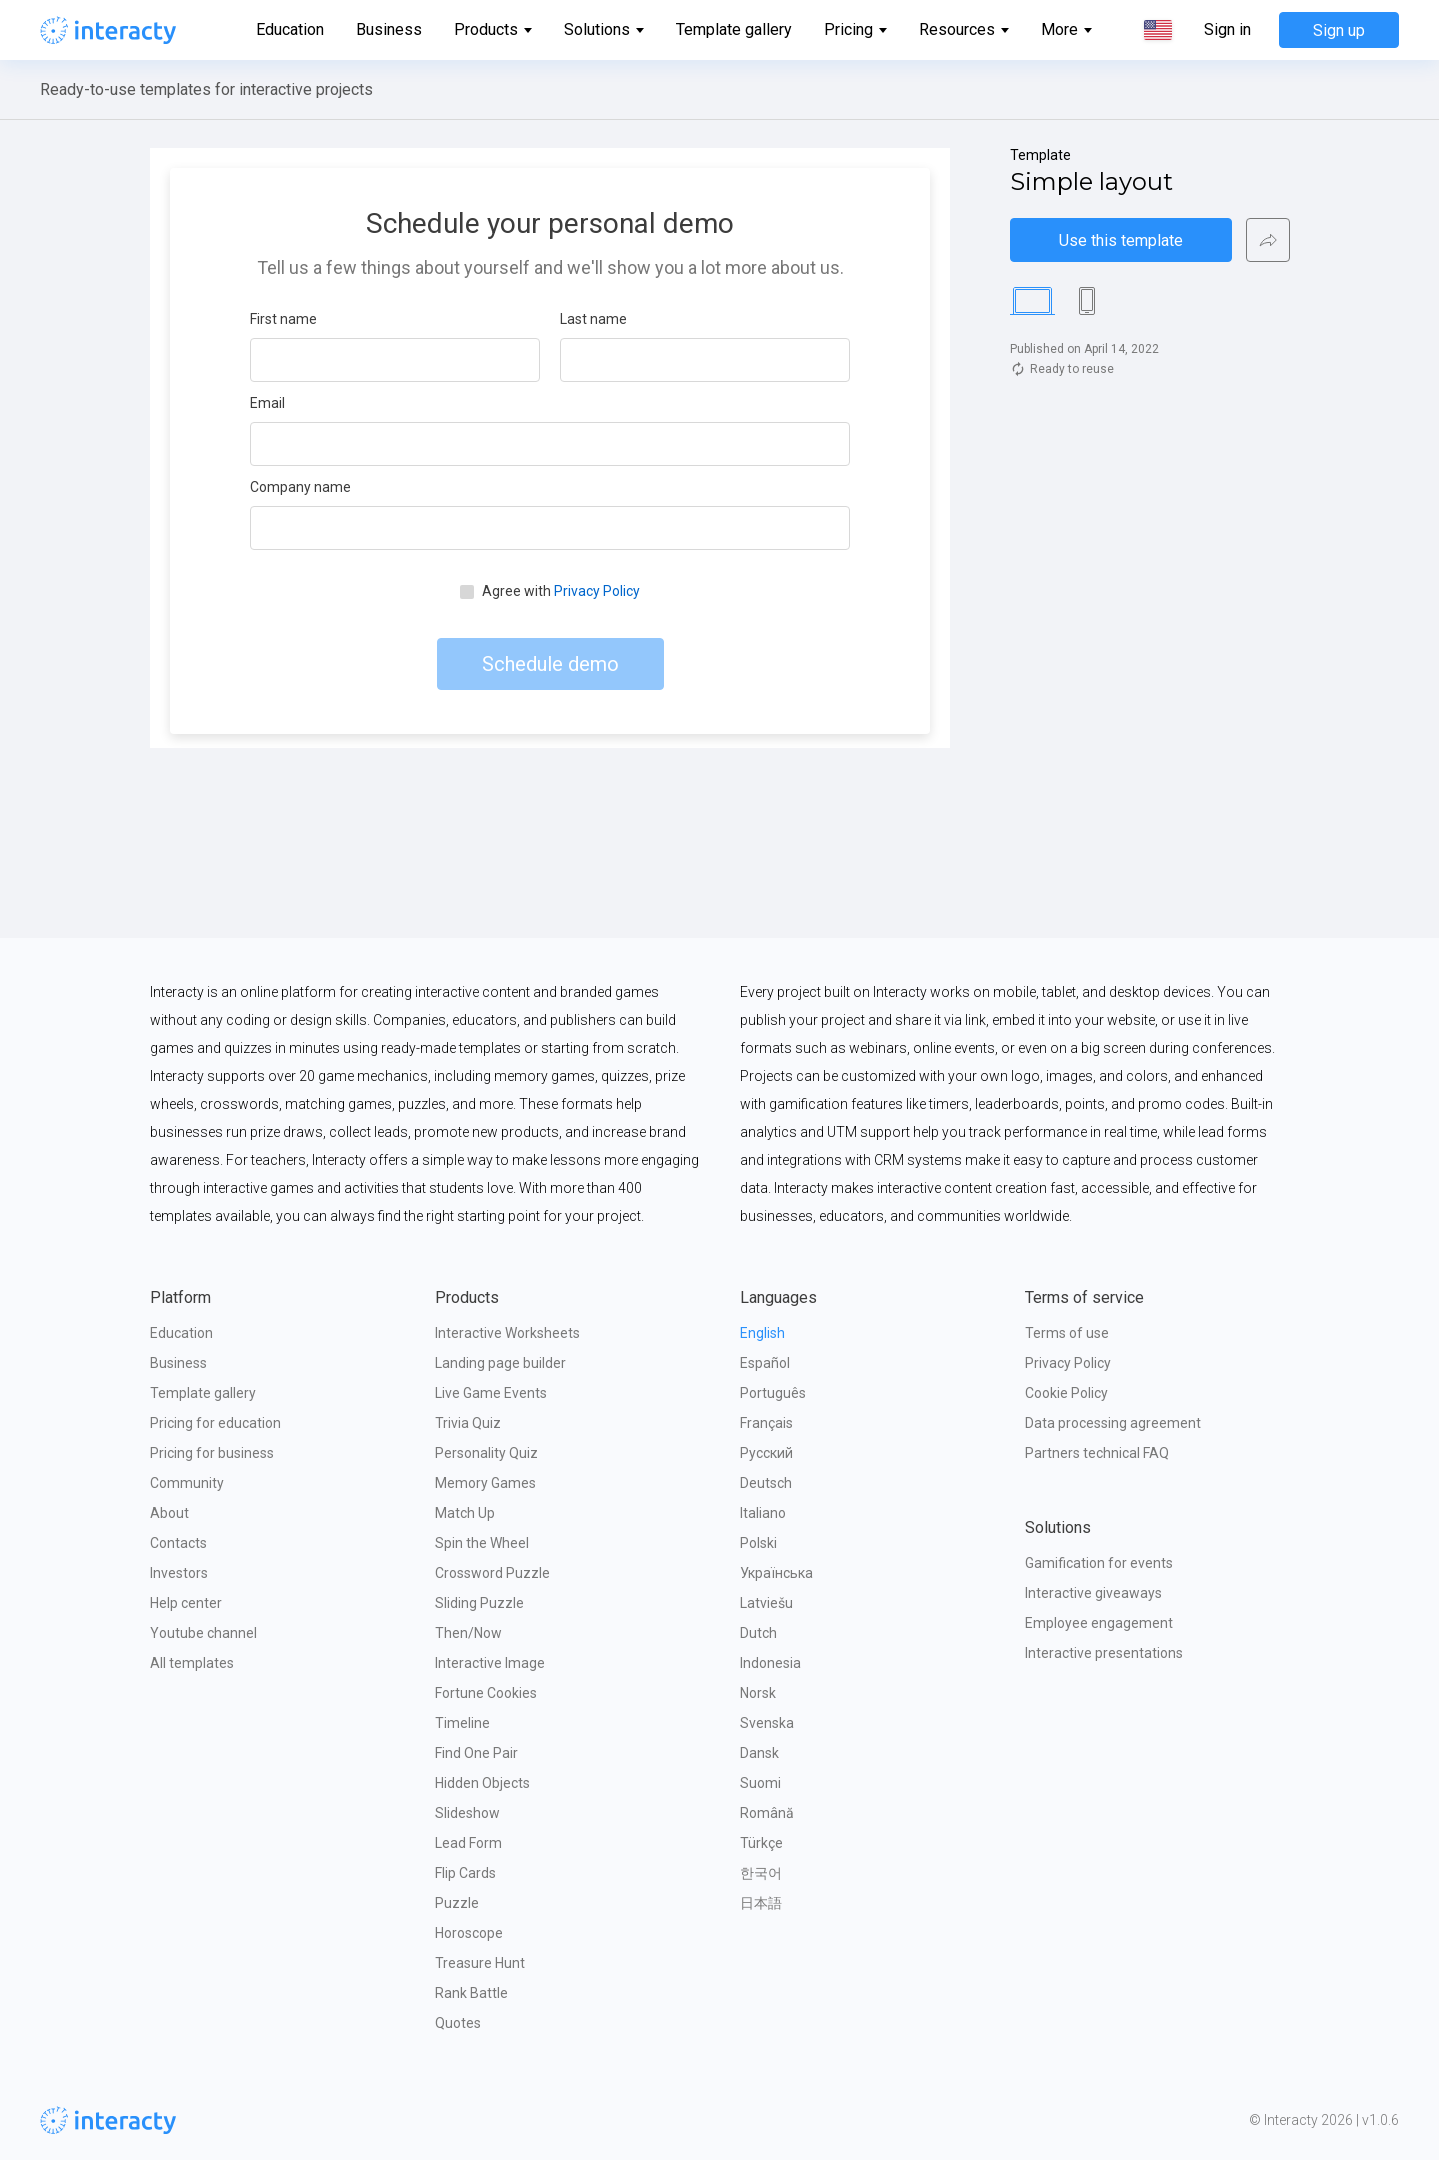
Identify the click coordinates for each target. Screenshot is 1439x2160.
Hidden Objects (482, 1783)
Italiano (763, 1513)
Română (767, 1813)
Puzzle (457, 1903)
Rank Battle (471, 1993)
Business (389, 29)
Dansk (759, 1753)
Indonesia (770, 1663)
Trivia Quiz (468, 1423)
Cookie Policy (1066, 1393)
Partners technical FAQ (1097, 1453)
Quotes (458, 2023)
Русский (766, 1453)
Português (773, 1393)
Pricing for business (212, 1453)
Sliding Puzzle (479, 1603)
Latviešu (766, 1603)
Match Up (465, 1513)
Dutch (758, 1633)
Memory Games (485, 1483)
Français (766, 1423)
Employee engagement (1099, 1623)
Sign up (1339, 30)
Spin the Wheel (482, 1543)
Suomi (760, 1783)
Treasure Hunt (480, 1963)
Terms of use (1067, 1333)
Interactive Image (490, 1663)
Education (290, 29)
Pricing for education (215, 1423)
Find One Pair (476, 1753)
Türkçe (761, 1843)
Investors (179, 1573)
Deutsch (766, 1483)
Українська (776, 1573)
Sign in (1227, 30)
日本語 (761, 1903)
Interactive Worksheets (507, 1333)
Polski (758, 1543)
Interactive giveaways (1093, 1593)
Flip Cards (465, 1873)
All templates (192, 1663)
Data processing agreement (1113, 1423)
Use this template (1121, 240)
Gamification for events (1099, 1563)
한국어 (761, 1873)
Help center (186, 1603)
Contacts (178, 1543)
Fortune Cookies (486, 1693)
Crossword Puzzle (492, 1573)
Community (187, 1483)
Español (765, 1363)
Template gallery (734, 29)
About (169, 1513)
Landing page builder (500, 1363)
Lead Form (468, 1843)
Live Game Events (491, 1393)
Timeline (462, 1723)
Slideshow (467, 1813)
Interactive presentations (1104, 1653)
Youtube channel (203, 1633)
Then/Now (468, 1633)
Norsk (758, 1693)
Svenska (767, 1723)
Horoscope (469, 1933)
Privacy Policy (1068, 1363)
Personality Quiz (486, 1453)
